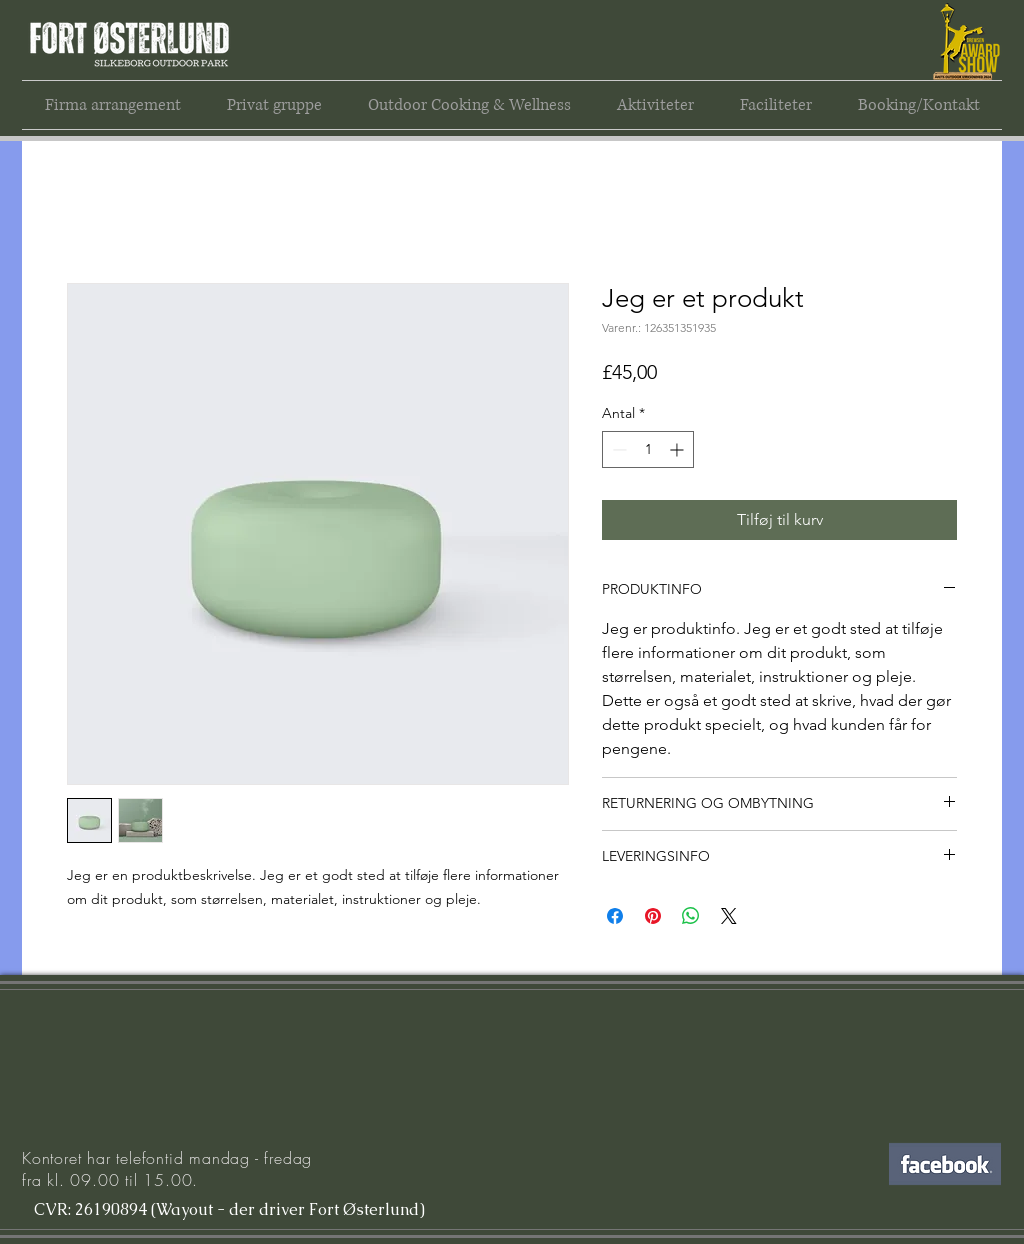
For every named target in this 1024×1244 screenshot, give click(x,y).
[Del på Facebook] (615, 916)
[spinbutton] (648, 449)
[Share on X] (729, 916)
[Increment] (678, 449)
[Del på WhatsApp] (691, 916)
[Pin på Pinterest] (653, 916)
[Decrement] (617, 449)
